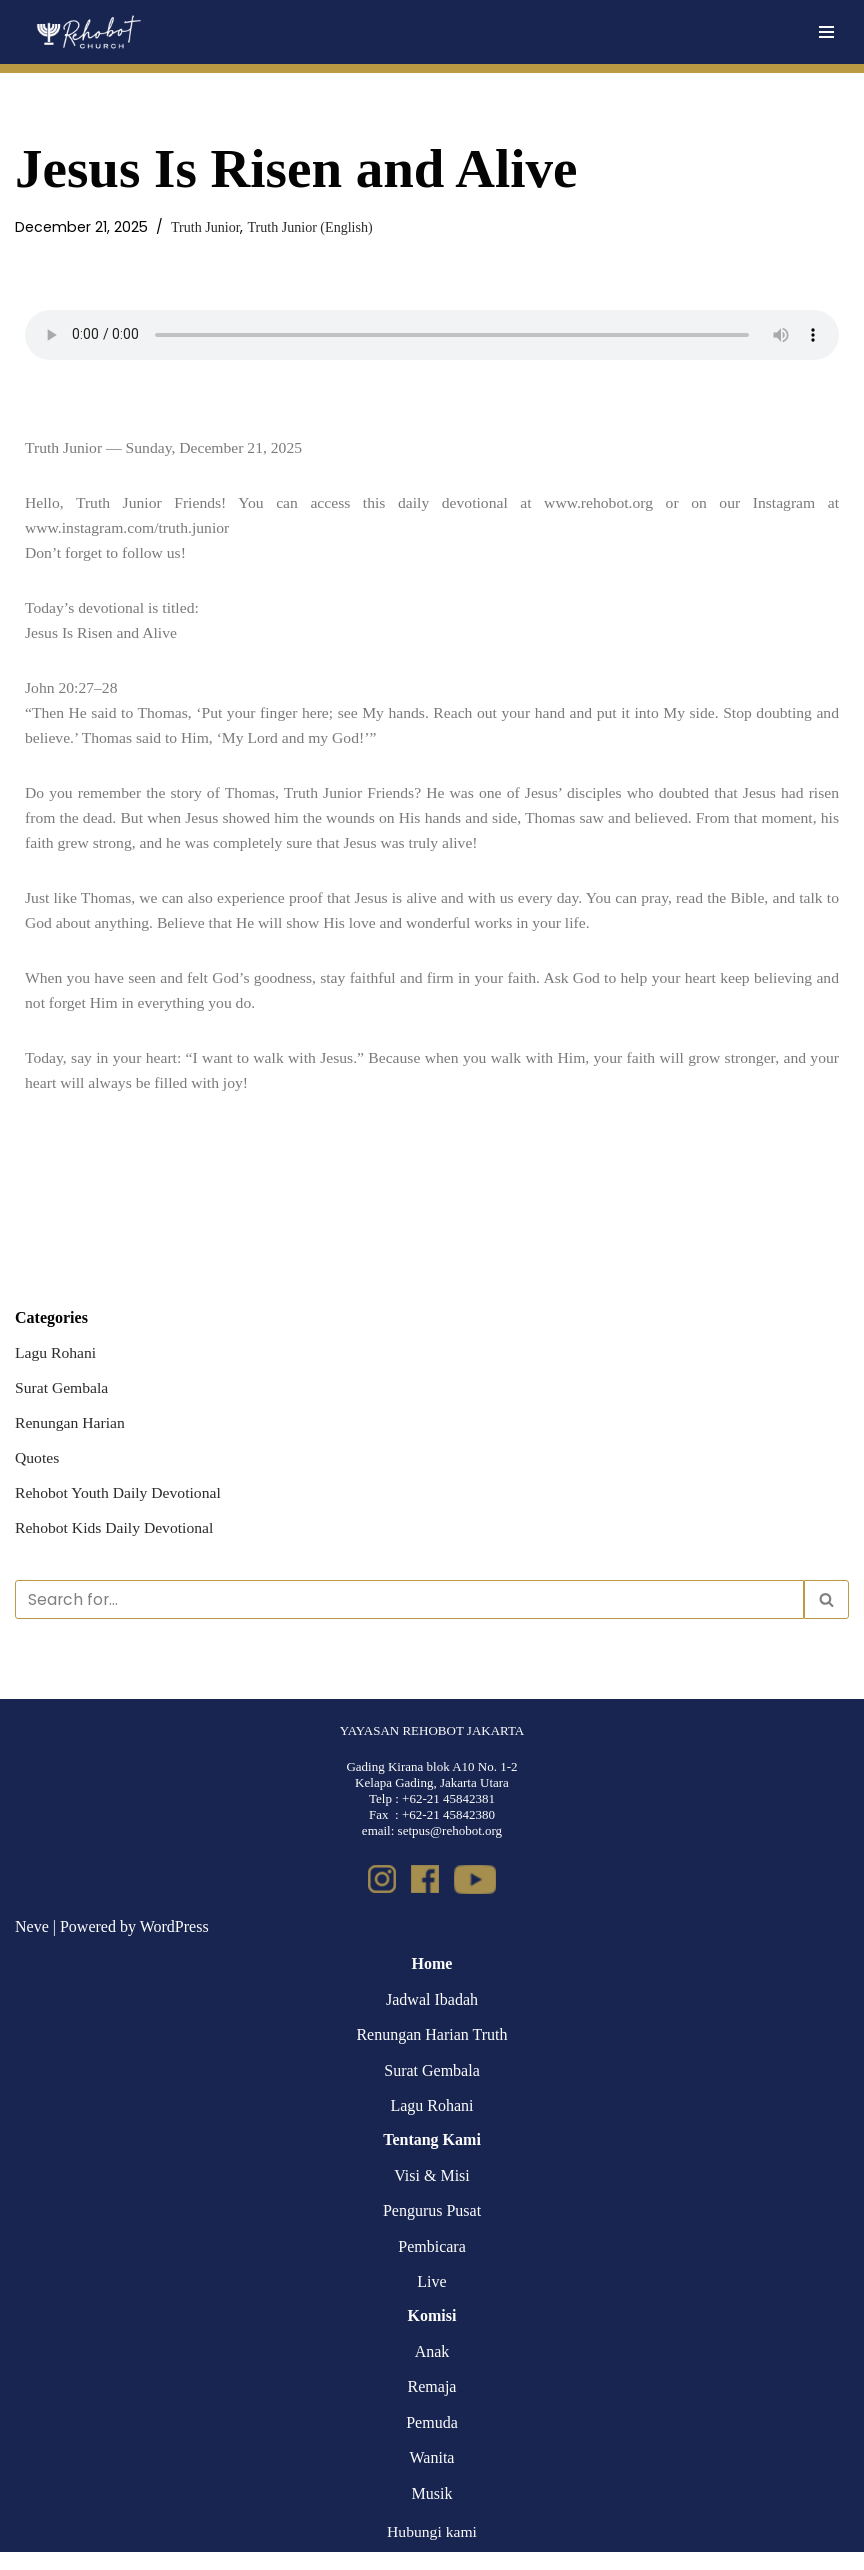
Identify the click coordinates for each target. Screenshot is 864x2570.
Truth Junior (207, 227)
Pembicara (432, 2264)
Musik (432, 2511)
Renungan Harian (71, 1435)
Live (431, 2299)
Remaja (432, 2404)
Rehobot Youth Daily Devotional (120, 1507)
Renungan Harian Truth (431, 2052)
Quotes (37, 1471)
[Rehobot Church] (87, 32)
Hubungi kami (432, 2548)
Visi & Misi (432, 2192)
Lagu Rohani (56, 1364)
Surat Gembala (63, 1400)
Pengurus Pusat (432, 2228)
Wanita (432, 2475)
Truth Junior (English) (314, 227)
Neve (32, 1943)
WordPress (174, 1943)
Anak (432, 2368)
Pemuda (432, 2440)
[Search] (409, 1616)
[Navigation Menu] (826, 32)
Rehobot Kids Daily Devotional (116, 1542)
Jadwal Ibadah (432, 2017)
